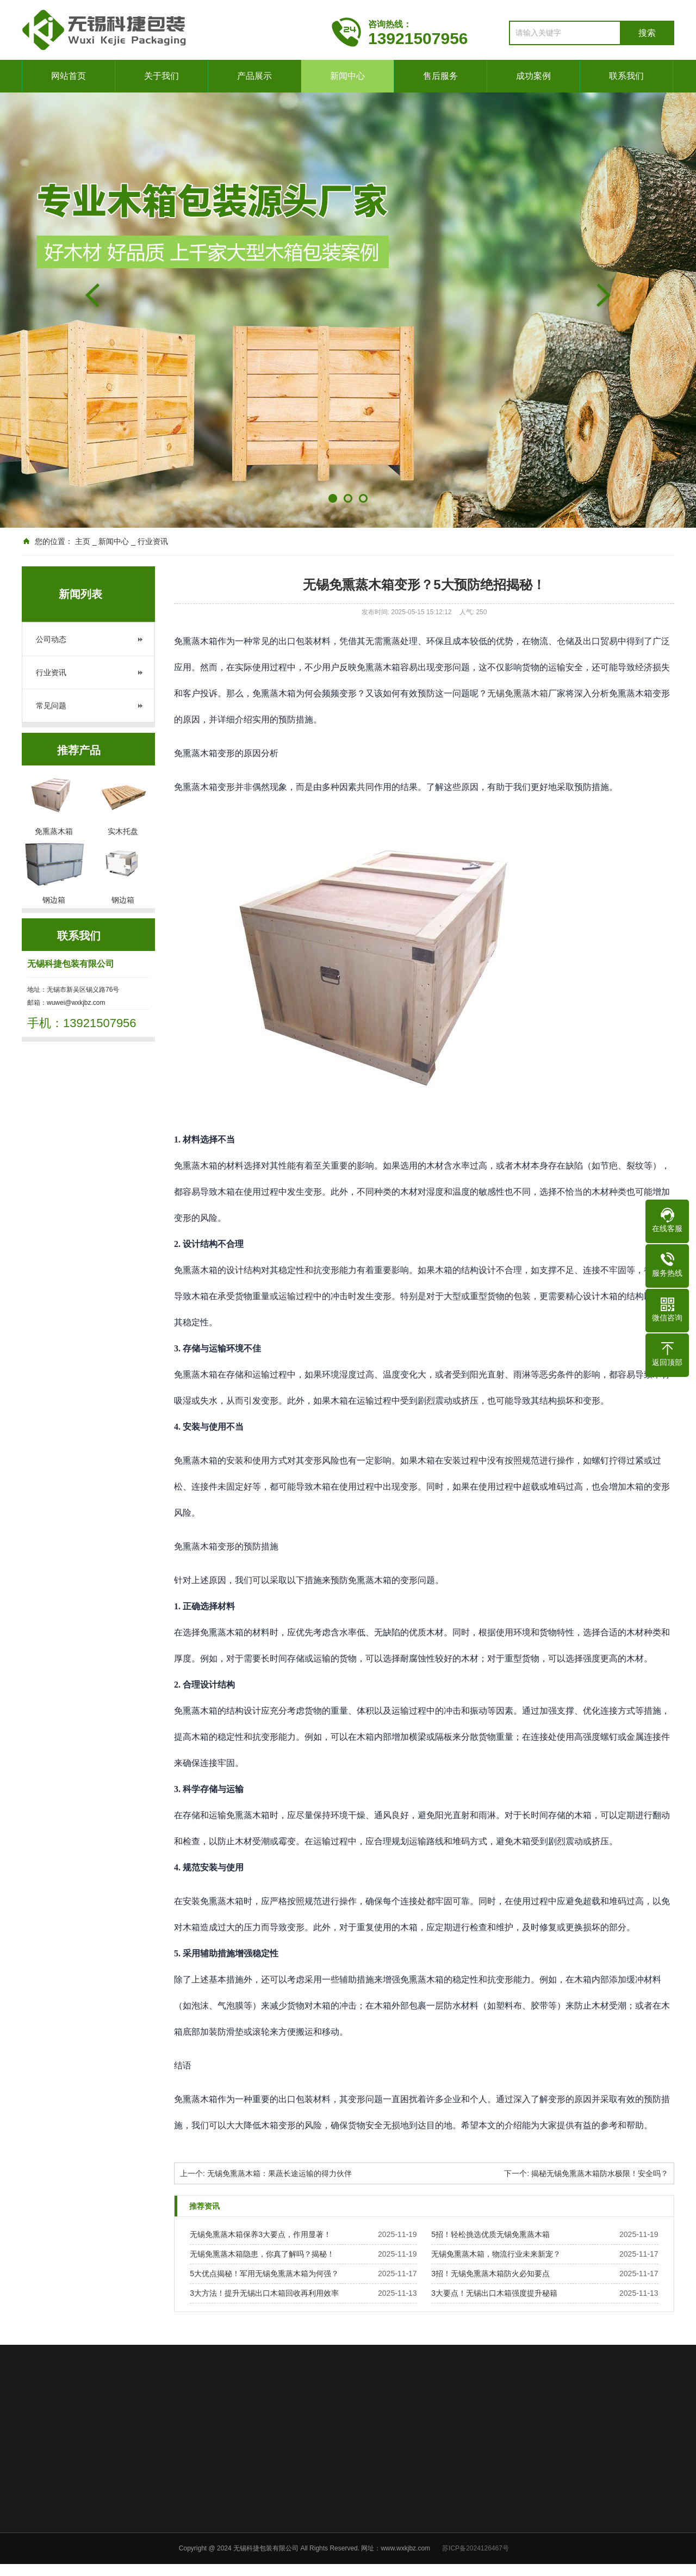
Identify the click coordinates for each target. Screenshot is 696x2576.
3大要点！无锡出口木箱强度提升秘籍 (494, 2293)
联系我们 (626, 76)
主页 (82, 541)
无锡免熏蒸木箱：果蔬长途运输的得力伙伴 (279, 2173)
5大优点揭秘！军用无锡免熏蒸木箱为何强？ (264, 2273)
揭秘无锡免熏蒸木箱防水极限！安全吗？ (599, 2173)
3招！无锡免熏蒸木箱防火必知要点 (490, 2273)
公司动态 (51, 639)
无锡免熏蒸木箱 (517, 693)
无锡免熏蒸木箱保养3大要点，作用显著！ (260, 2234)
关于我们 (161, 76)
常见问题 (51, 705)
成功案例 (533, 76)
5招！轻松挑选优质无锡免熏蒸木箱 (490, 2234)
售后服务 (440, 76)
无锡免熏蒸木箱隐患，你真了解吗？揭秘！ (262, 2254)
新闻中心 (347, 76)
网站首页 (68, 76)
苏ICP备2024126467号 (476, 2548)
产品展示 (254, 76)
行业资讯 (51, 672)
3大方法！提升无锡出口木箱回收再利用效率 (264, 2293)
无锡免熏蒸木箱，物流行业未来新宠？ (496, 2254)
